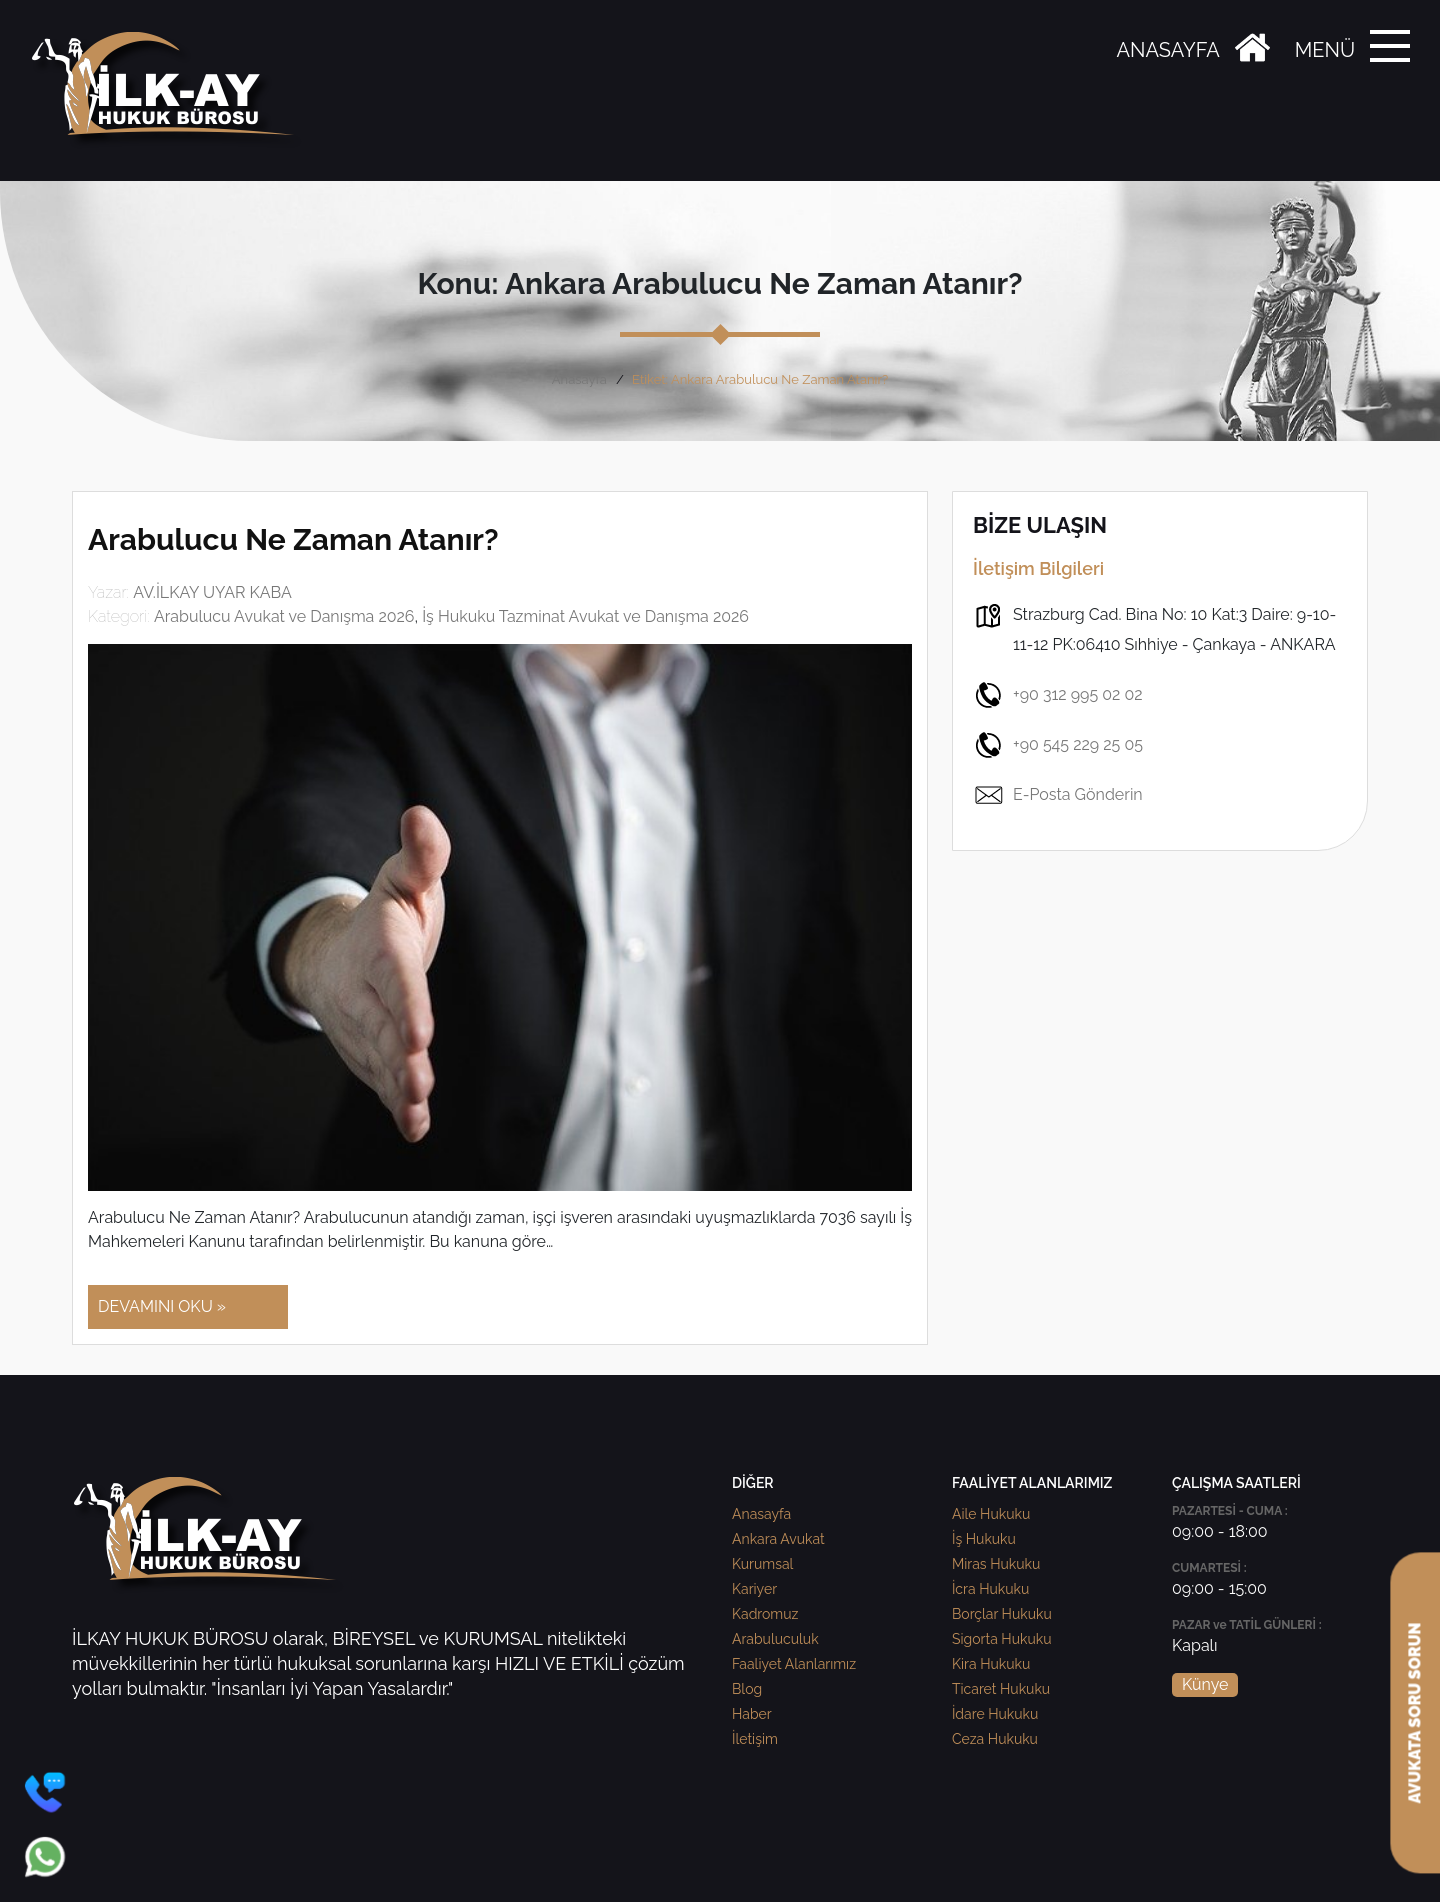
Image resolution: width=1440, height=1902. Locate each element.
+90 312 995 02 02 (1058, 695)
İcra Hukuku (990, 1589)
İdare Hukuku (995, 1714)
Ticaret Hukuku (1001, 1689)
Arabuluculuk (775, 1639)
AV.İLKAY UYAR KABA (212, 592)
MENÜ (1325, 50)
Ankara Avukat (778, 1539)
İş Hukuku (984, 1539)
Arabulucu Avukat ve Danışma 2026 (284, 616)
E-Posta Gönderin (1058, 795)
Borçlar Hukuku (1002, 1614)
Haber (752, 1714)
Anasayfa (579, 379)
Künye (1205, 1684)
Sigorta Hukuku (1001, 1639)
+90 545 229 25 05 (1058, 745)
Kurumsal (762, 1564)
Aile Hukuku (991, 1514)
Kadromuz (765, 1614)
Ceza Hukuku (995, 1739)
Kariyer (754, 1589)
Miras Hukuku (996, 1564)
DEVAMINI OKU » (162, 1306)
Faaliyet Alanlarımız (794, 1664)
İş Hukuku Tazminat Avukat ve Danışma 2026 (585, 616)
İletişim (755, 1739)
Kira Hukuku (991, 1664)
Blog (747, 1689)
